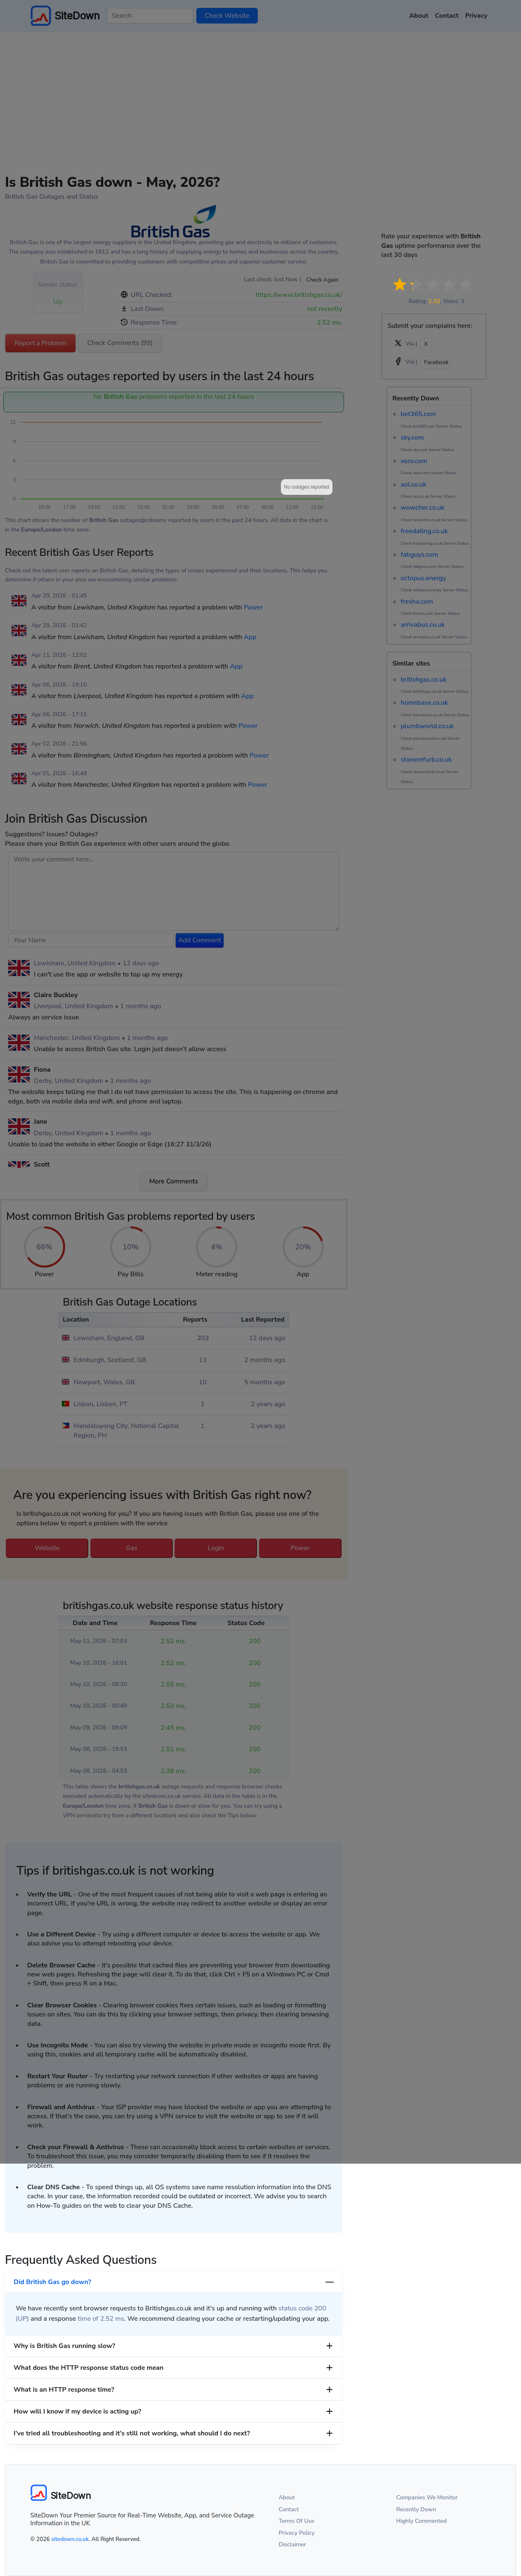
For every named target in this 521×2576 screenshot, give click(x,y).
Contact (289, 2509)
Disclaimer (292, 2544)
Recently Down (416, 2509)
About (287, 2497)
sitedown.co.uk (70, 2539)
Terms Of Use (296, 2521)
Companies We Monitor (427, 2497)
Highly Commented (421, 2521)
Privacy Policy (297, 2533)
